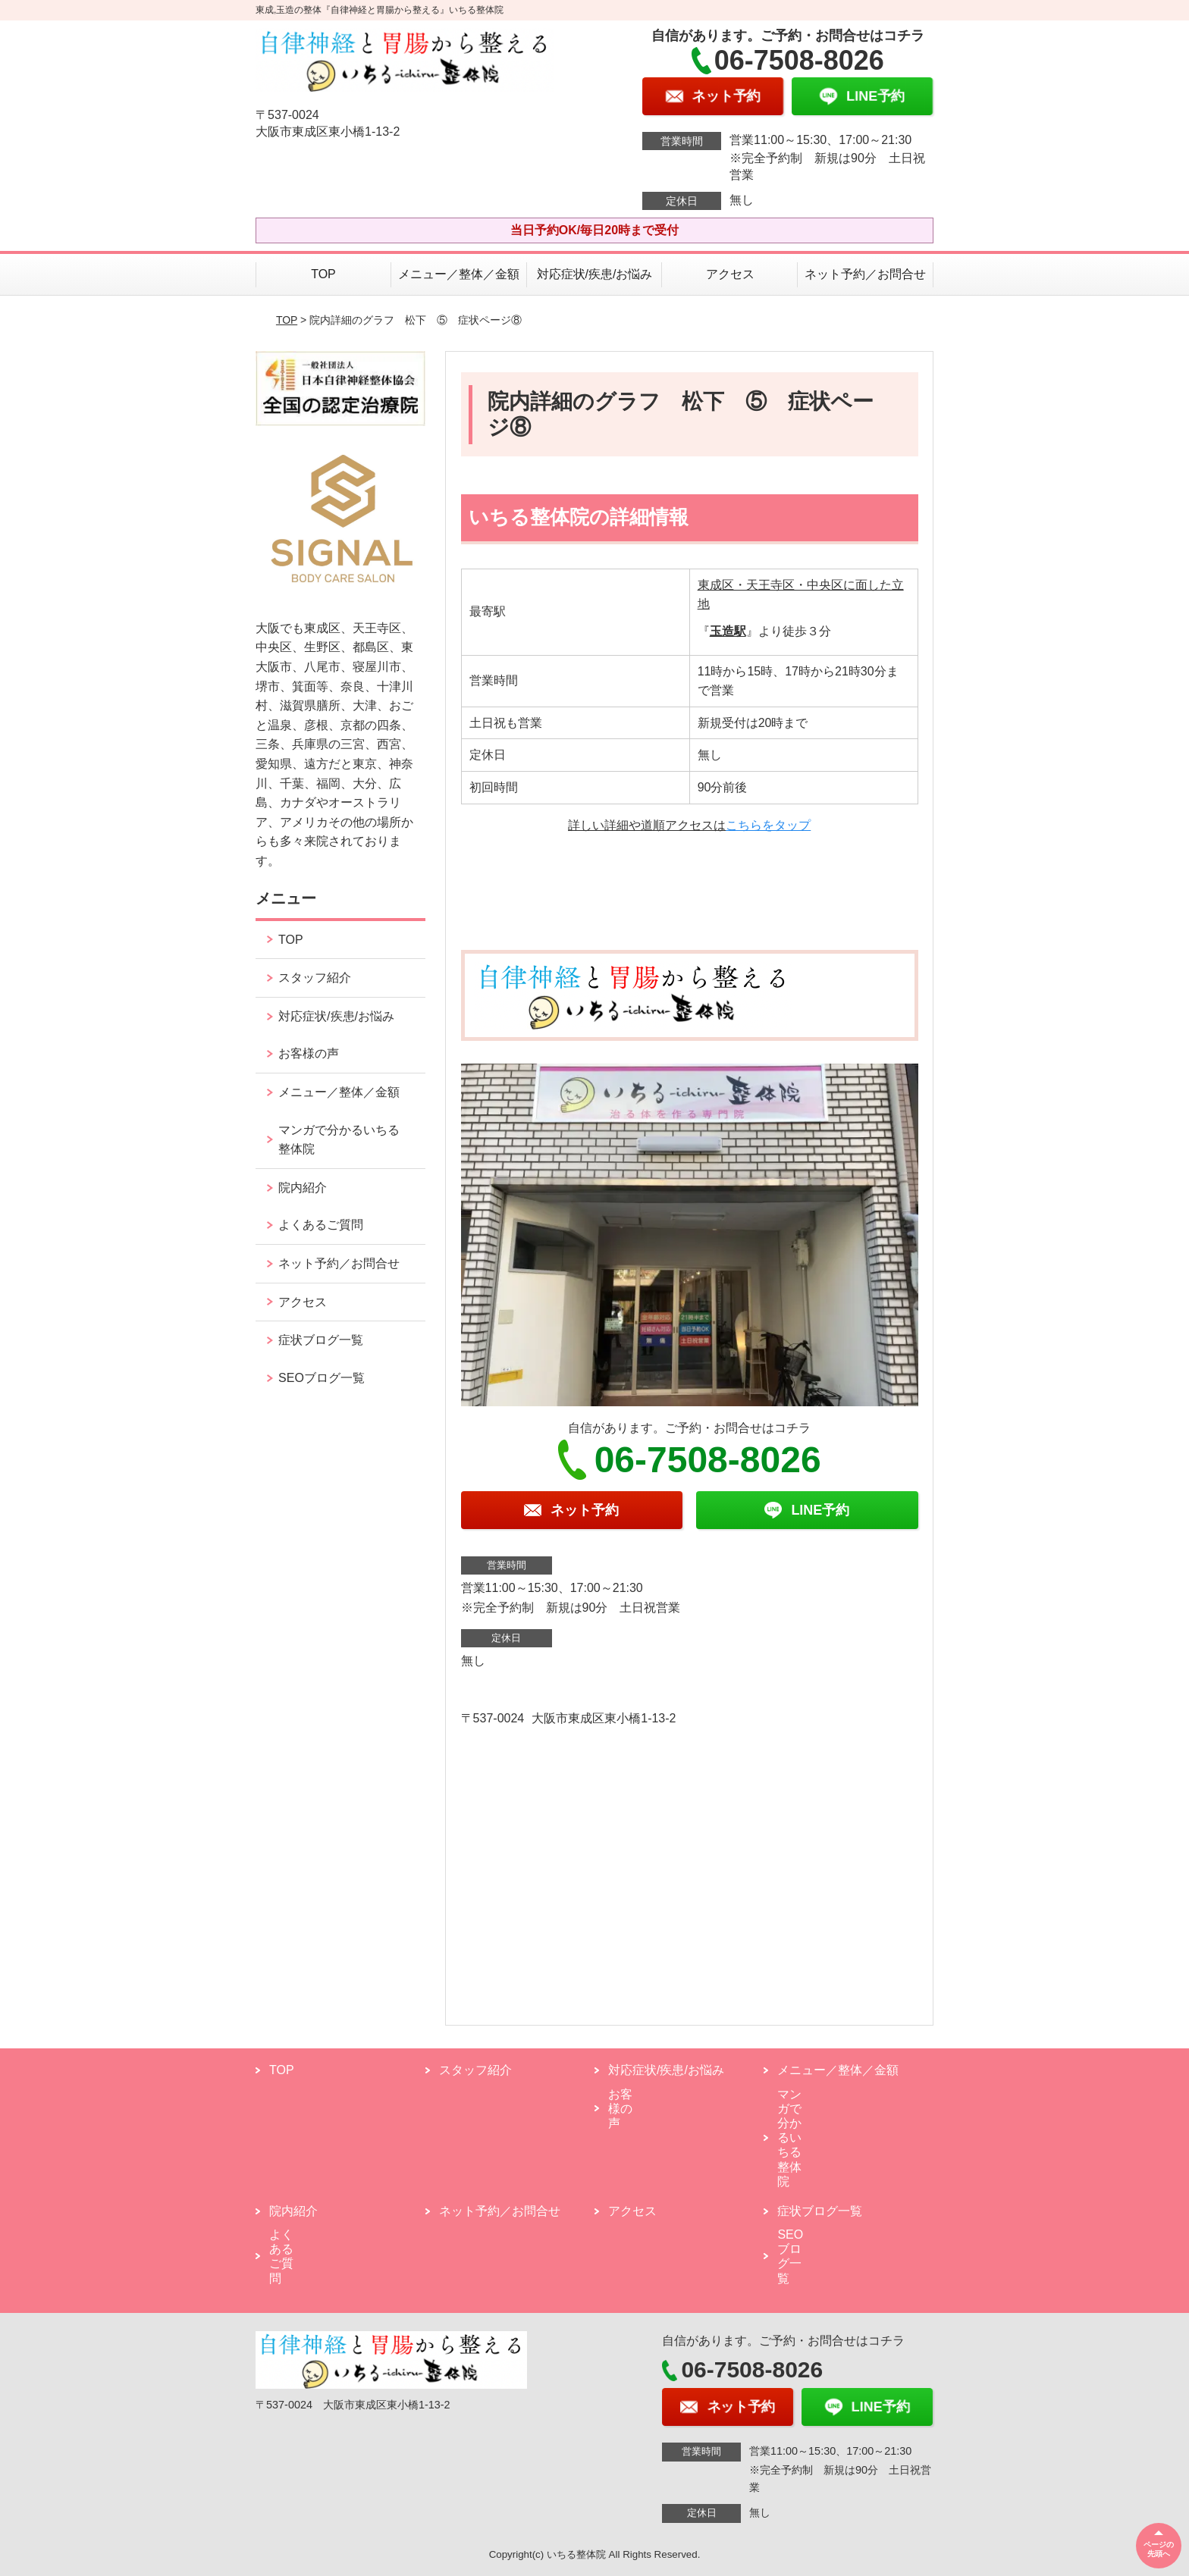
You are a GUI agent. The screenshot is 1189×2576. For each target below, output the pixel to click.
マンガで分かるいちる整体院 (339, 1139)
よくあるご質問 (320, 1224)
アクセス (730, 274)
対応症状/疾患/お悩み (595, 274)
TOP (323, 274)
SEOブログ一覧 (321, 1377)
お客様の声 (308, 1053)
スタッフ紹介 (314, 977)
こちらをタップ (768, 825)
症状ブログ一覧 (320, 1339)
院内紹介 (302, 1187)
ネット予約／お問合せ (865, 274)
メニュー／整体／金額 (458, 274)
